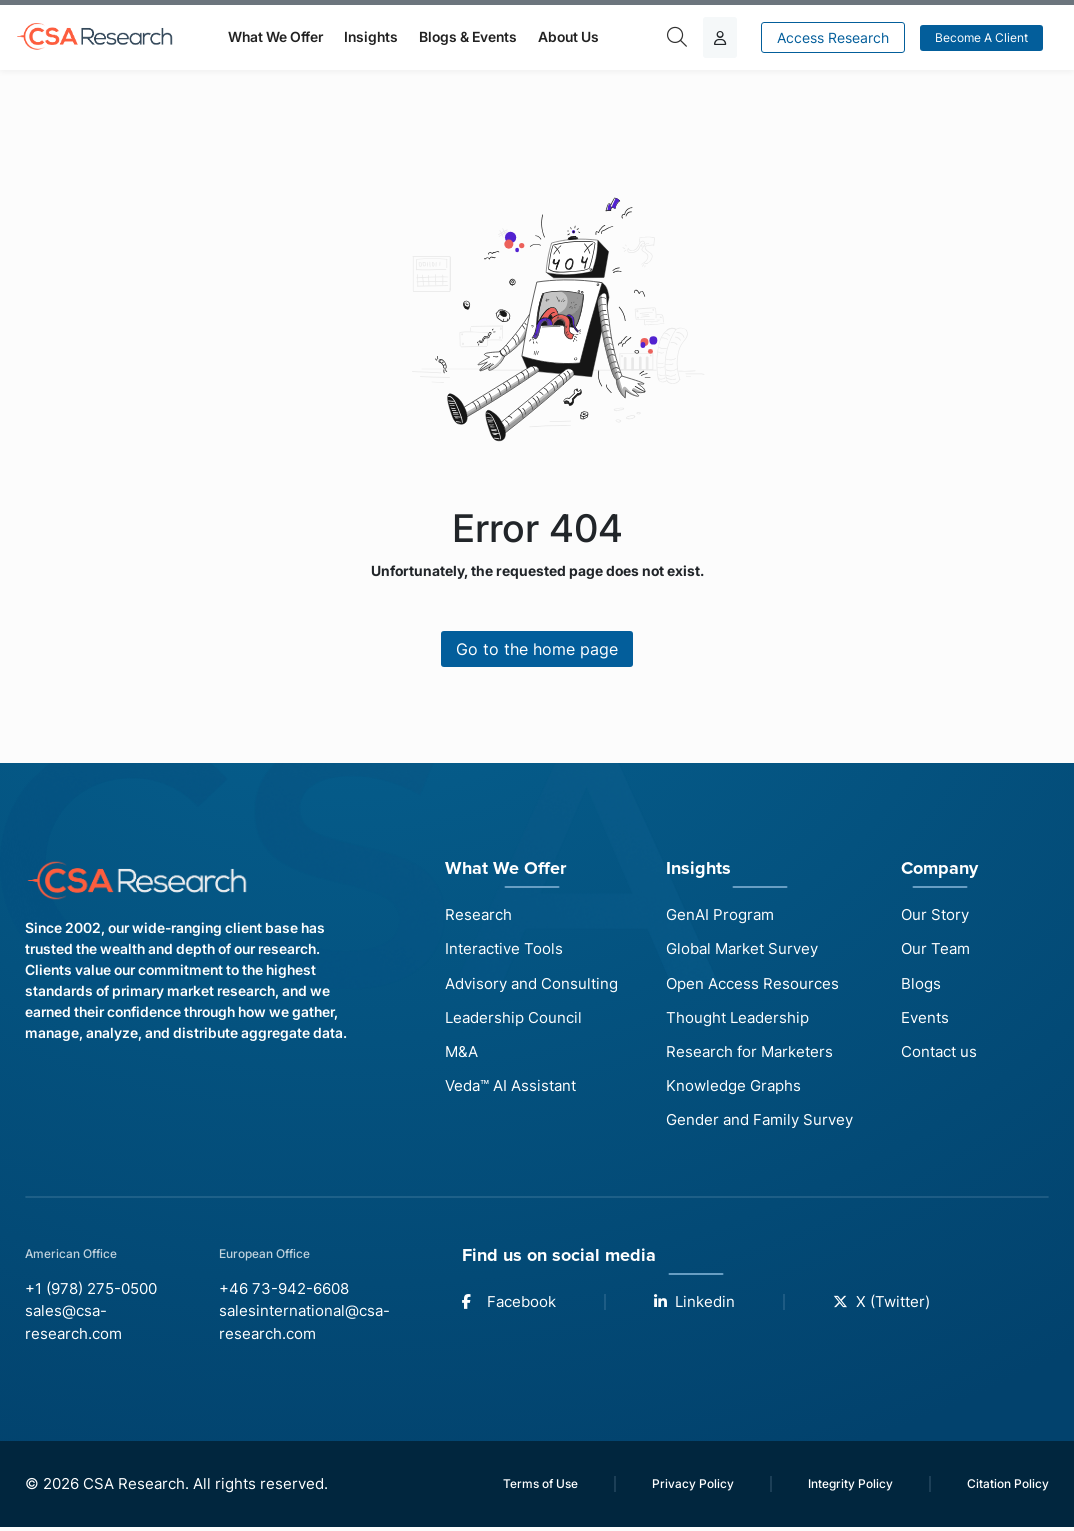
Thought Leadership (737, 1018)
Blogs (921, 983)
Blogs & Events (468, 36)
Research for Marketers (749, 1052)
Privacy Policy (693, 1486)
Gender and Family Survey (759, 1121)
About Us (568, 36)
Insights (371, 36)
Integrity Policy (850, 1486)
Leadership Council (513, 1018)
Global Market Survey (742, 949)
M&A (461, 1052)
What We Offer (275, 36)
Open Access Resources (752, 983)
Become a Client (981, 37)
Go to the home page (537, 649)
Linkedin (694, 1303)
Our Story (935, 914)
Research (478, 914)
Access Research (833, 37)
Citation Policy (1008, 1486)
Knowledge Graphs (733, 1087)
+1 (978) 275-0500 (91, 1291)
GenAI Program (720, 914)
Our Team (935, 949)
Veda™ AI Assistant (510, 1087)
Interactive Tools (504, 949)
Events (925, 1018)
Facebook (509, 1303)
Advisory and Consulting (531, 983)
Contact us (939, 1052)
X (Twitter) (881, 1303)
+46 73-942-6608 (284, 1291)
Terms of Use (540, 1486)
